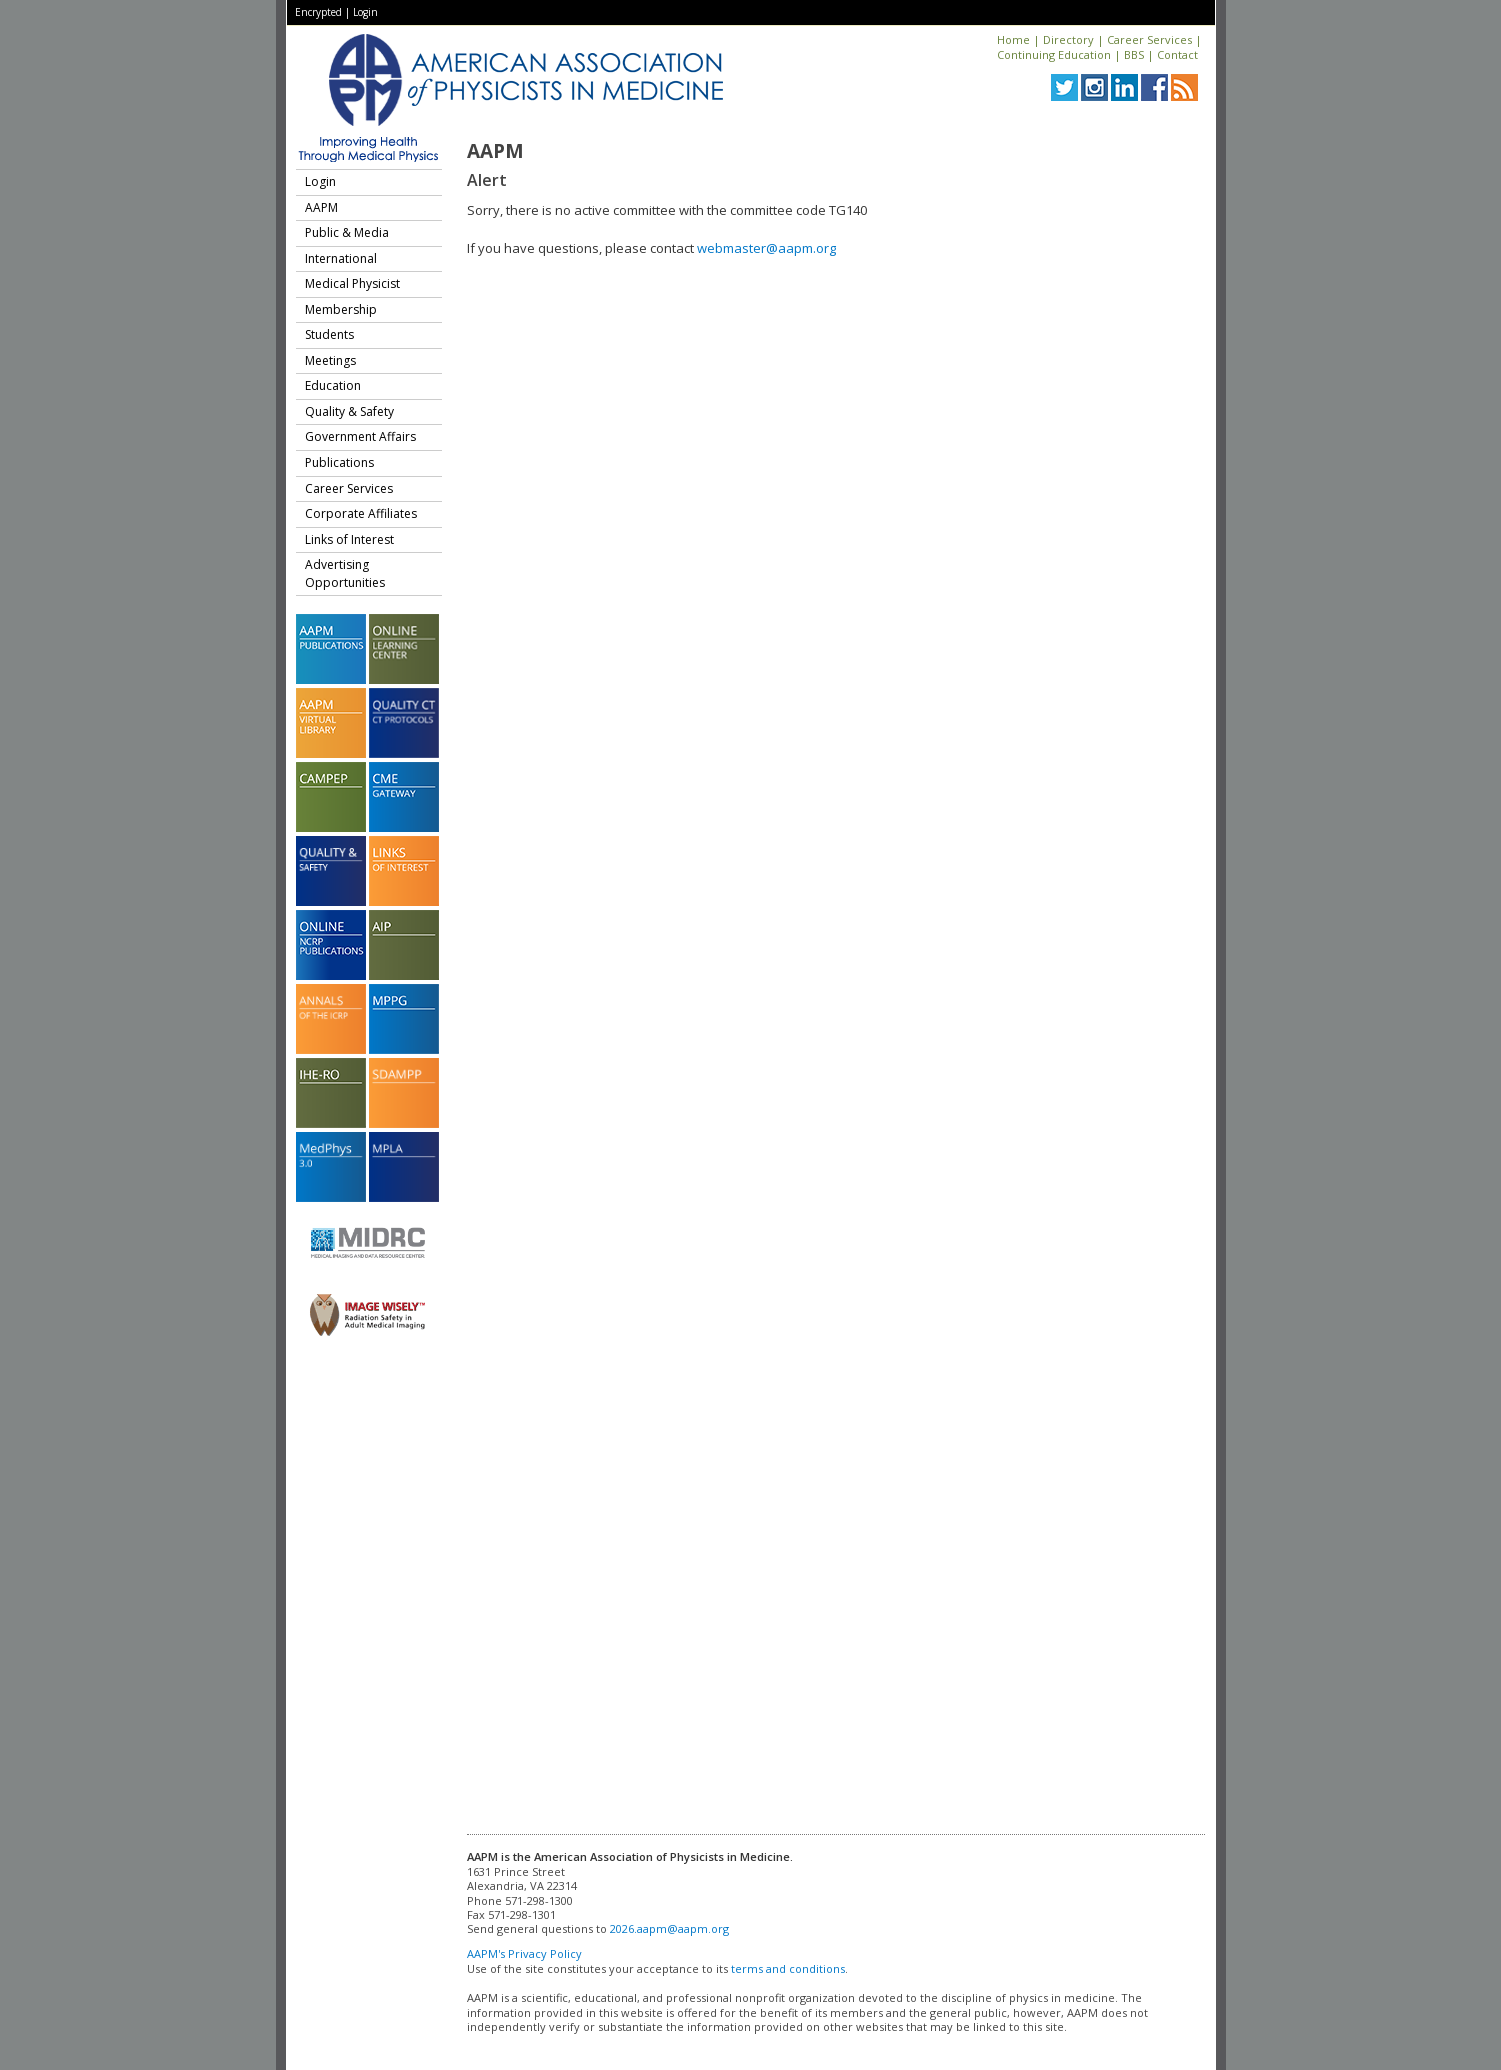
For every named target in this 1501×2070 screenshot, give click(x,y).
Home (1013, 39)
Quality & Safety (349, 411)
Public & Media (347, 232)
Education (333, 385)
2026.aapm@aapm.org (669, 1928)
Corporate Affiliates (361, 513)
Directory (1068, 39)
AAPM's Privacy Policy (524, 1953)
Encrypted (318, 12)
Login (365, 12)
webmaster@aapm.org (766, 248)
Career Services (1149, 39)
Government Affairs (360, 436)
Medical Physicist (352, 283)
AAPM (321, 207)
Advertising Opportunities (345, 573)
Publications (339, 462)
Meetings (330, 360)
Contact (1177, 54)
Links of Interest (349, 539)
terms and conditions (788, 1968)
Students (329, 334)
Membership (341, 309)
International (341, 258)
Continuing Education (1054, 54)
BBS (1134, 54)
